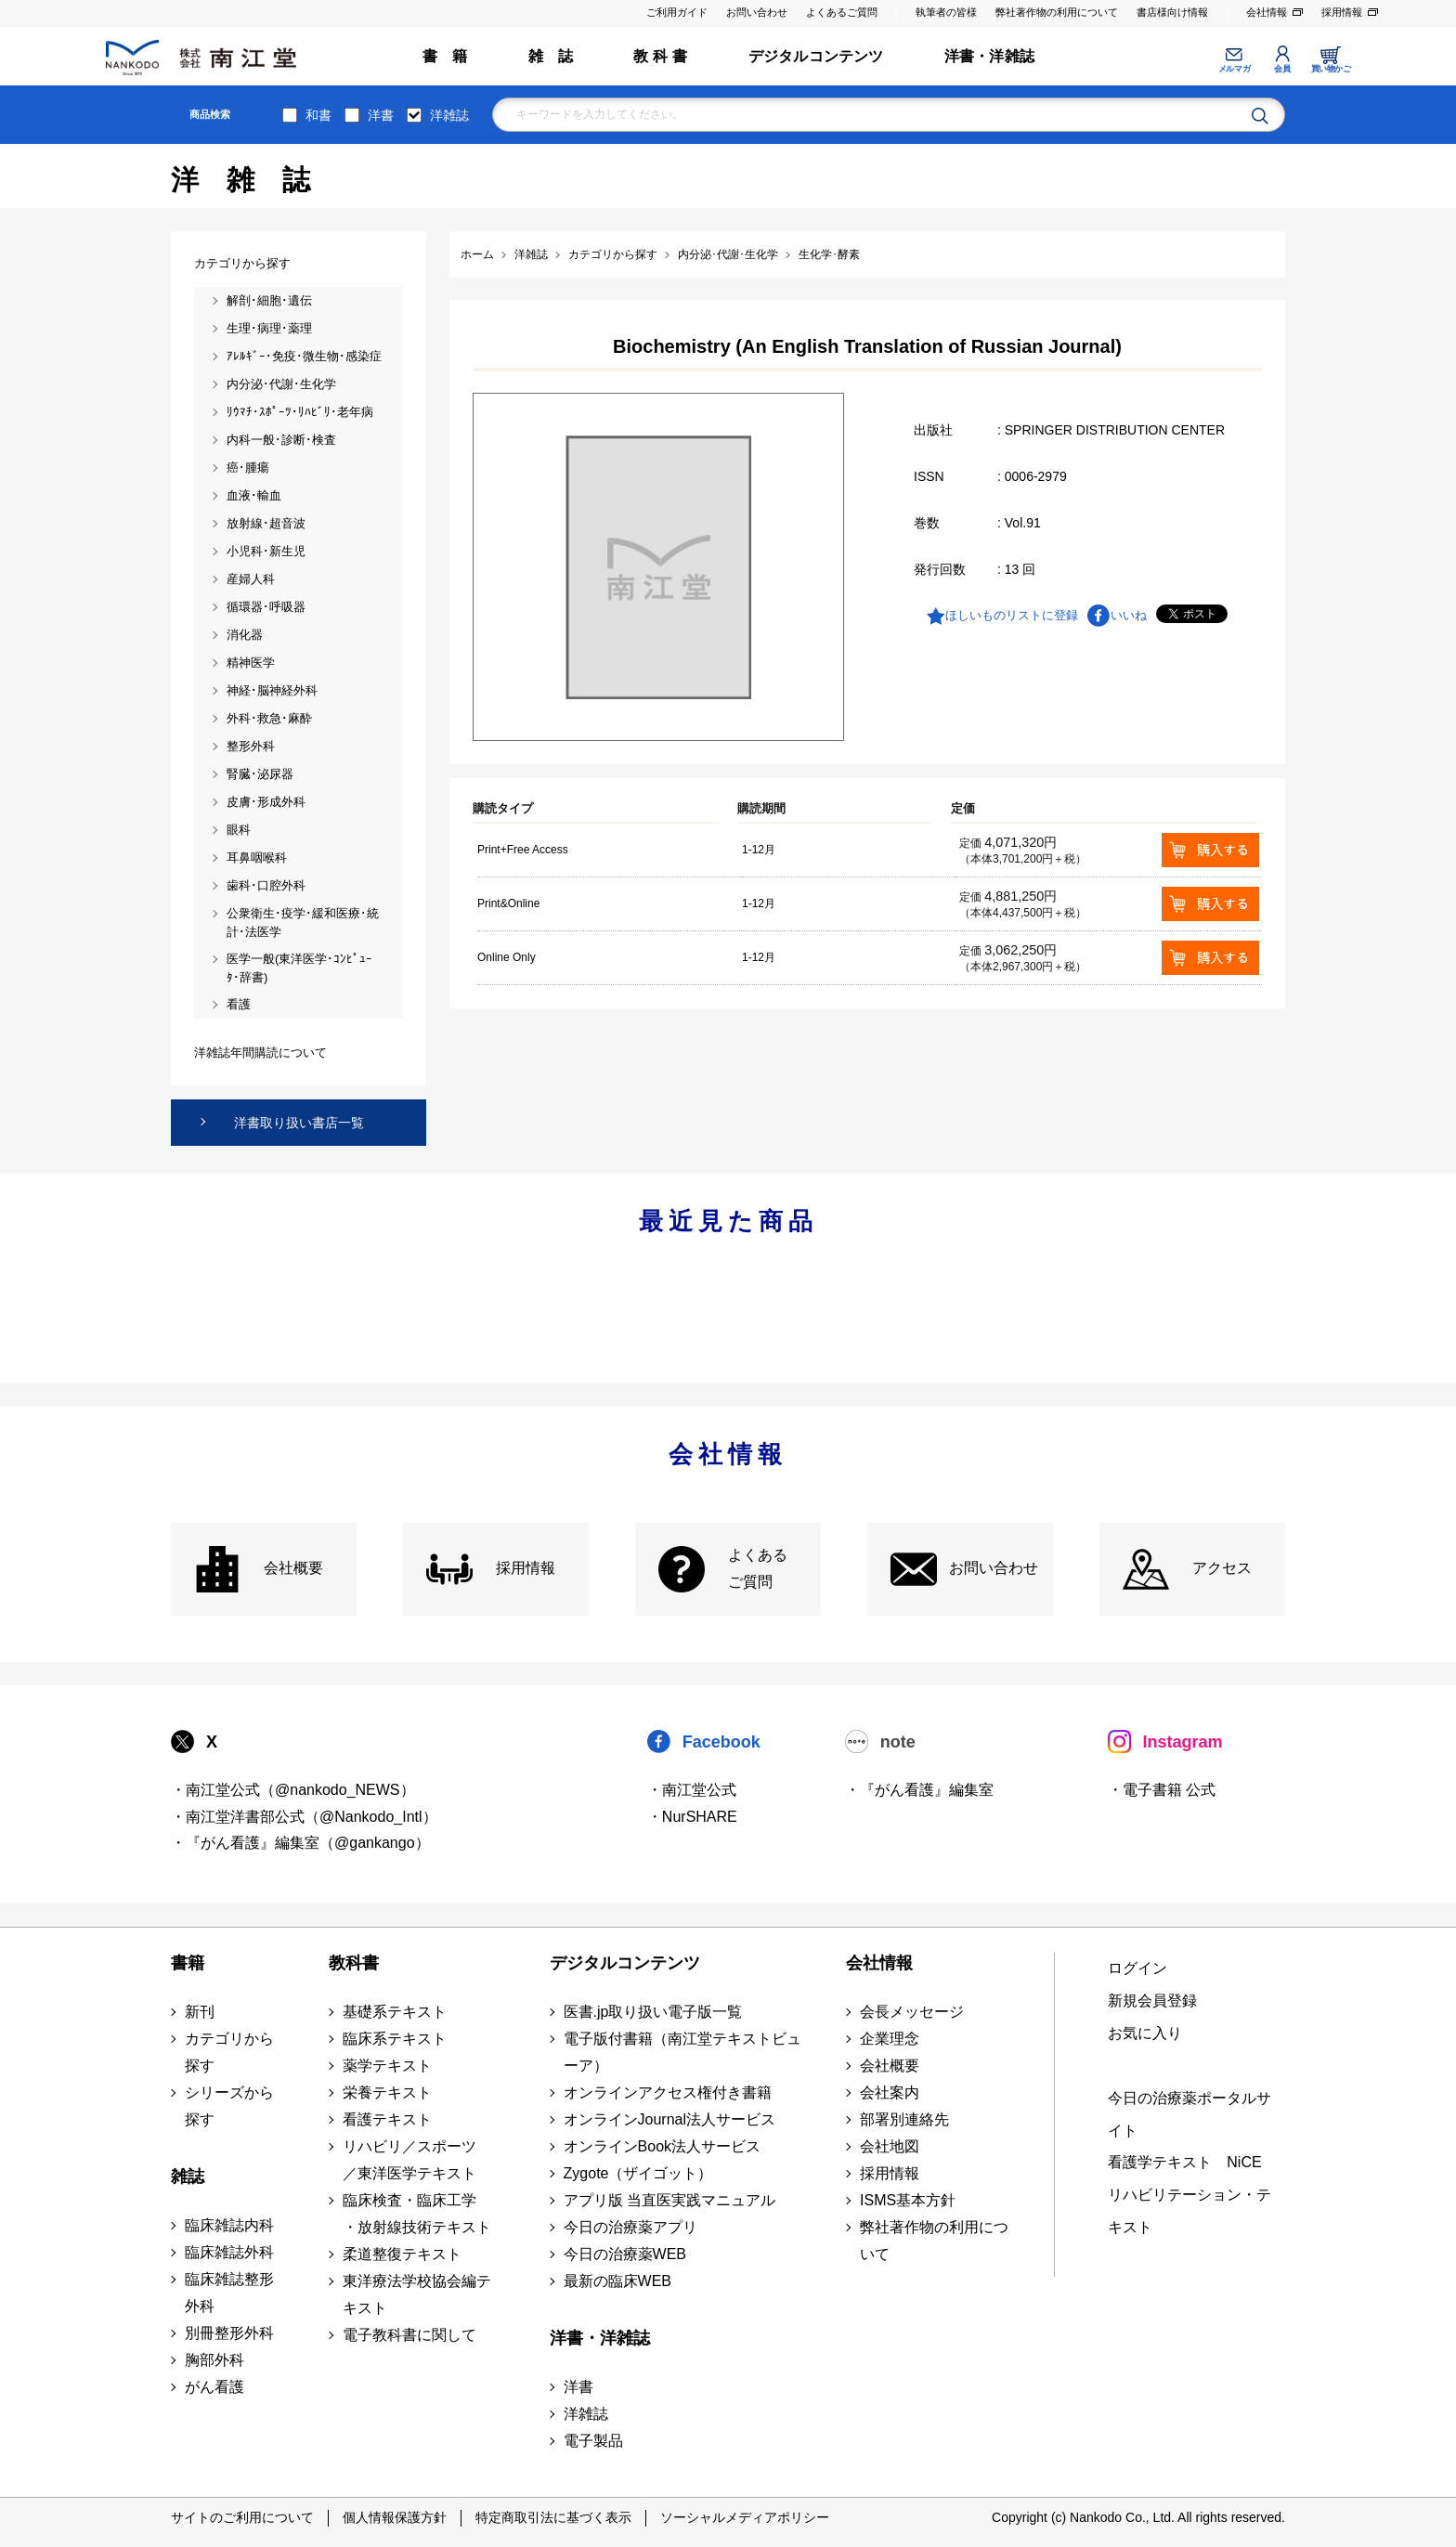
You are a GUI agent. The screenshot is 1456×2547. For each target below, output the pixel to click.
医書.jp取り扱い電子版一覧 (653, 2012)
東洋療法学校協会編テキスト (417, 2294)
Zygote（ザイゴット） (638, 2173)
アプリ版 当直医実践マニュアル (669, 2200)
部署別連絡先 (904, 2119)
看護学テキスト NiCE (1184, 2162)
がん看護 (214, 2387)
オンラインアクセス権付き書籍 (668, 2092)
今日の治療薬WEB (625, 2254)
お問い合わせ (756, 12)
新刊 (199, 2012)
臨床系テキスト (395, 2039)
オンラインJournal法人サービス (669, 2119)
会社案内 (889, 2092)
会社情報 (1266, 12)
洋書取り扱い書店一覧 (299, 1122)
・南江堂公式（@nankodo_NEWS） (293, 1790)
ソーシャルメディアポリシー (744, 2517)
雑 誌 (551, 56)
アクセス (1222, 1568)
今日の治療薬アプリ (630, 2227)
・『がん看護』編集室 (919, 1790)
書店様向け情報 (1172, 12)
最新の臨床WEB (617, 2281)
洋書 (381, 115)
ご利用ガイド (677, 12)
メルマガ (1234, 68)
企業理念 (889, 2039)
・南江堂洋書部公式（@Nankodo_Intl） (304, 1817)
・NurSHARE (692, 1817)
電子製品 (593, 2441)
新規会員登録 (1152, 2000)
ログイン (1137, 1968)
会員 (1282, 68)
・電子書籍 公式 (1162, 1790)
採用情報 (1341, 12)
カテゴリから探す (229, 2052)
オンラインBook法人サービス (662, 2146)
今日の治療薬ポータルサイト (1189, 2114)
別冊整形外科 (229, 2333)
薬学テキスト (387, 2065)
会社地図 (889, 2146)
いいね (1129, 615)
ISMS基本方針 (908, 2200)
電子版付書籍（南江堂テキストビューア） (682, 2052)
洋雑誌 (449, 115)
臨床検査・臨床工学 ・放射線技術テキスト (417, 2213)
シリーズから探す (229, 2106)
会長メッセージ (912, 2012)
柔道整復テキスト (402, 2254)
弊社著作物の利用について (1056, 12)
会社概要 (293, 1568)
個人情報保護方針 (395, 2517)
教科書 (354, 1963)
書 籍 (445, 56)
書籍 (187, 1963)
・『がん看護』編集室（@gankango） (300, 1843)
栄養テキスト (387, 2092)
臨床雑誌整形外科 (229, 2292)
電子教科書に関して (409, 2335)
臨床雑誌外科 (229, 2252)
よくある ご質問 (757, 1568)
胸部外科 (214, 2360)
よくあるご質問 (842, 12)
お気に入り (1145, 2033)
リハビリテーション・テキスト (1189, 2211)
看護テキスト (387, 2119)
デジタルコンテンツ (816, 56)
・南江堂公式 (691, 1790)
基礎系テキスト (395, 2012)
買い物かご (1331, 68)
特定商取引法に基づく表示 (553, 2517)
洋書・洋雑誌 (989, 56)
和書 (319, 115)
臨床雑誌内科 (229, 2225)
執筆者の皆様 (946, 12)
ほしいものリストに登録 (1011, 615)
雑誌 (187, 2176)
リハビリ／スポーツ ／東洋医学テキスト (409, 2159)
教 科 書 (660, 56)
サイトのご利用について (242, 2517)
